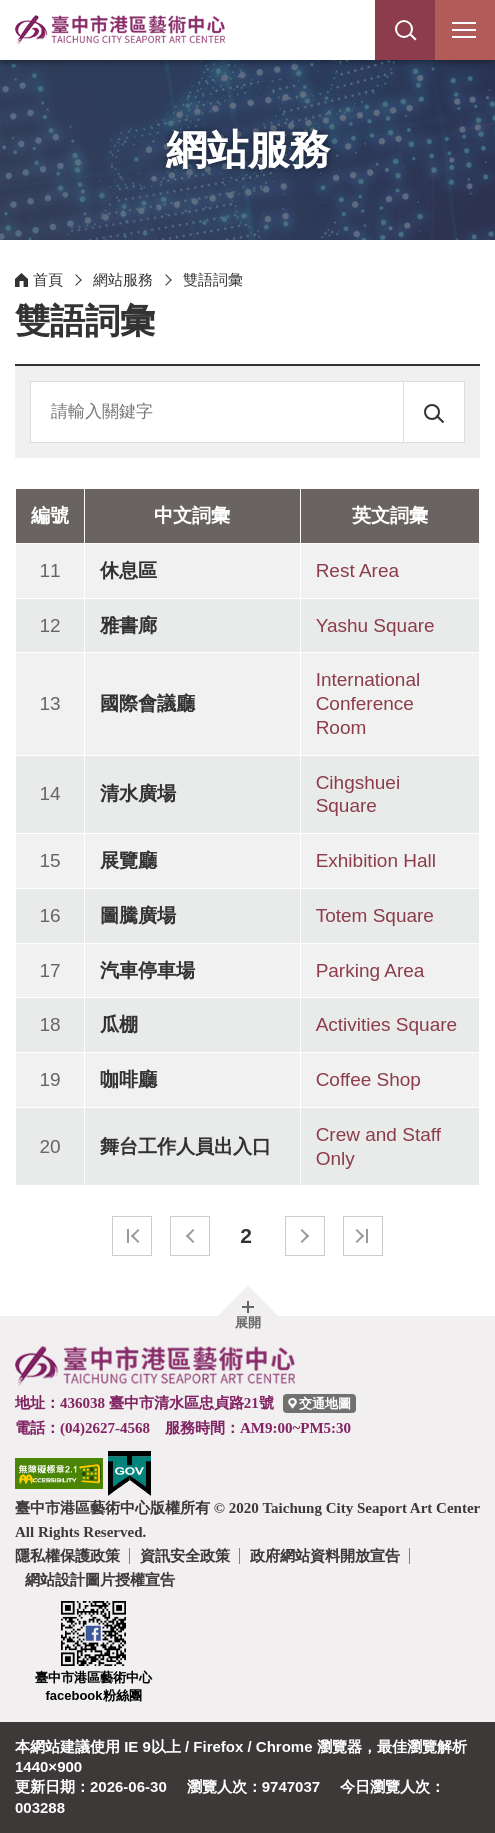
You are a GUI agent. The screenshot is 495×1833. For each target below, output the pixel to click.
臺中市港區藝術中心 (120, 30)
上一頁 (190, 1236)
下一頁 (305, 1236)
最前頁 (132, 1236)
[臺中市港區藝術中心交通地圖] (319, 1403)
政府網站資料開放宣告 (325, 1555)
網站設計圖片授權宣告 (100, 1579)
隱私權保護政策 (67, 1555)
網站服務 (123, 279)
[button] (405, 30)
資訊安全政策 (185, 1555)
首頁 (48, 279)
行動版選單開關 (464, 34)
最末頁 (363, 1236)
